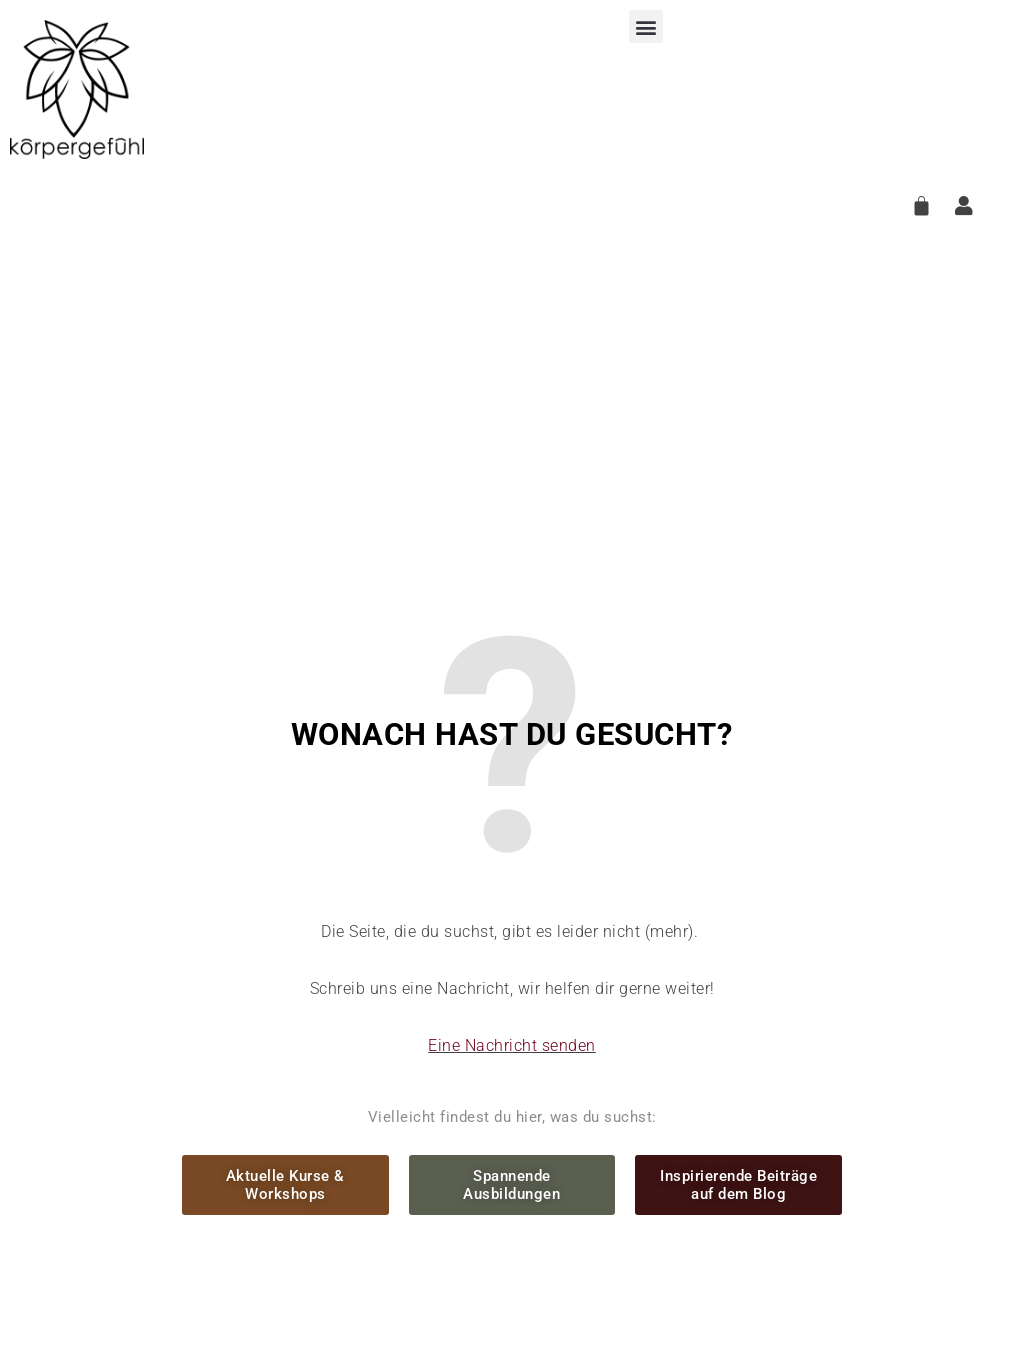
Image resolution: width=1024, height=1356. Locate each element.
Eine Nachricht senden (512, 1045)
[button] (646, 26)
